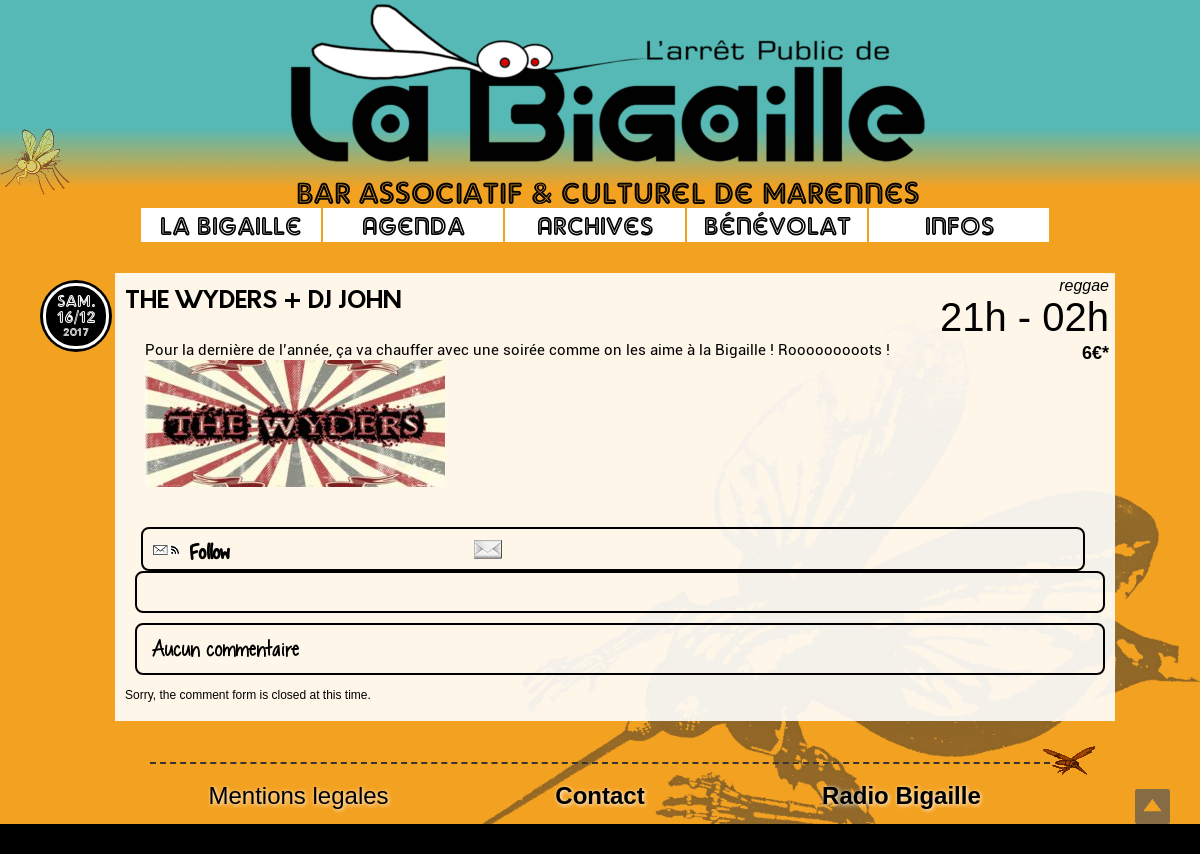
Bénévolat (777, 225)
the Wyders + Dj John (263, 302)
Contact (599, 795)
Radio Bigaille (901, 795)
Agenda (413, 225)
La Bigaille (231, 225)
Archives (595, 225)
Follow (189, 552)
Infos (959, 225)
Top (1152, 806)
